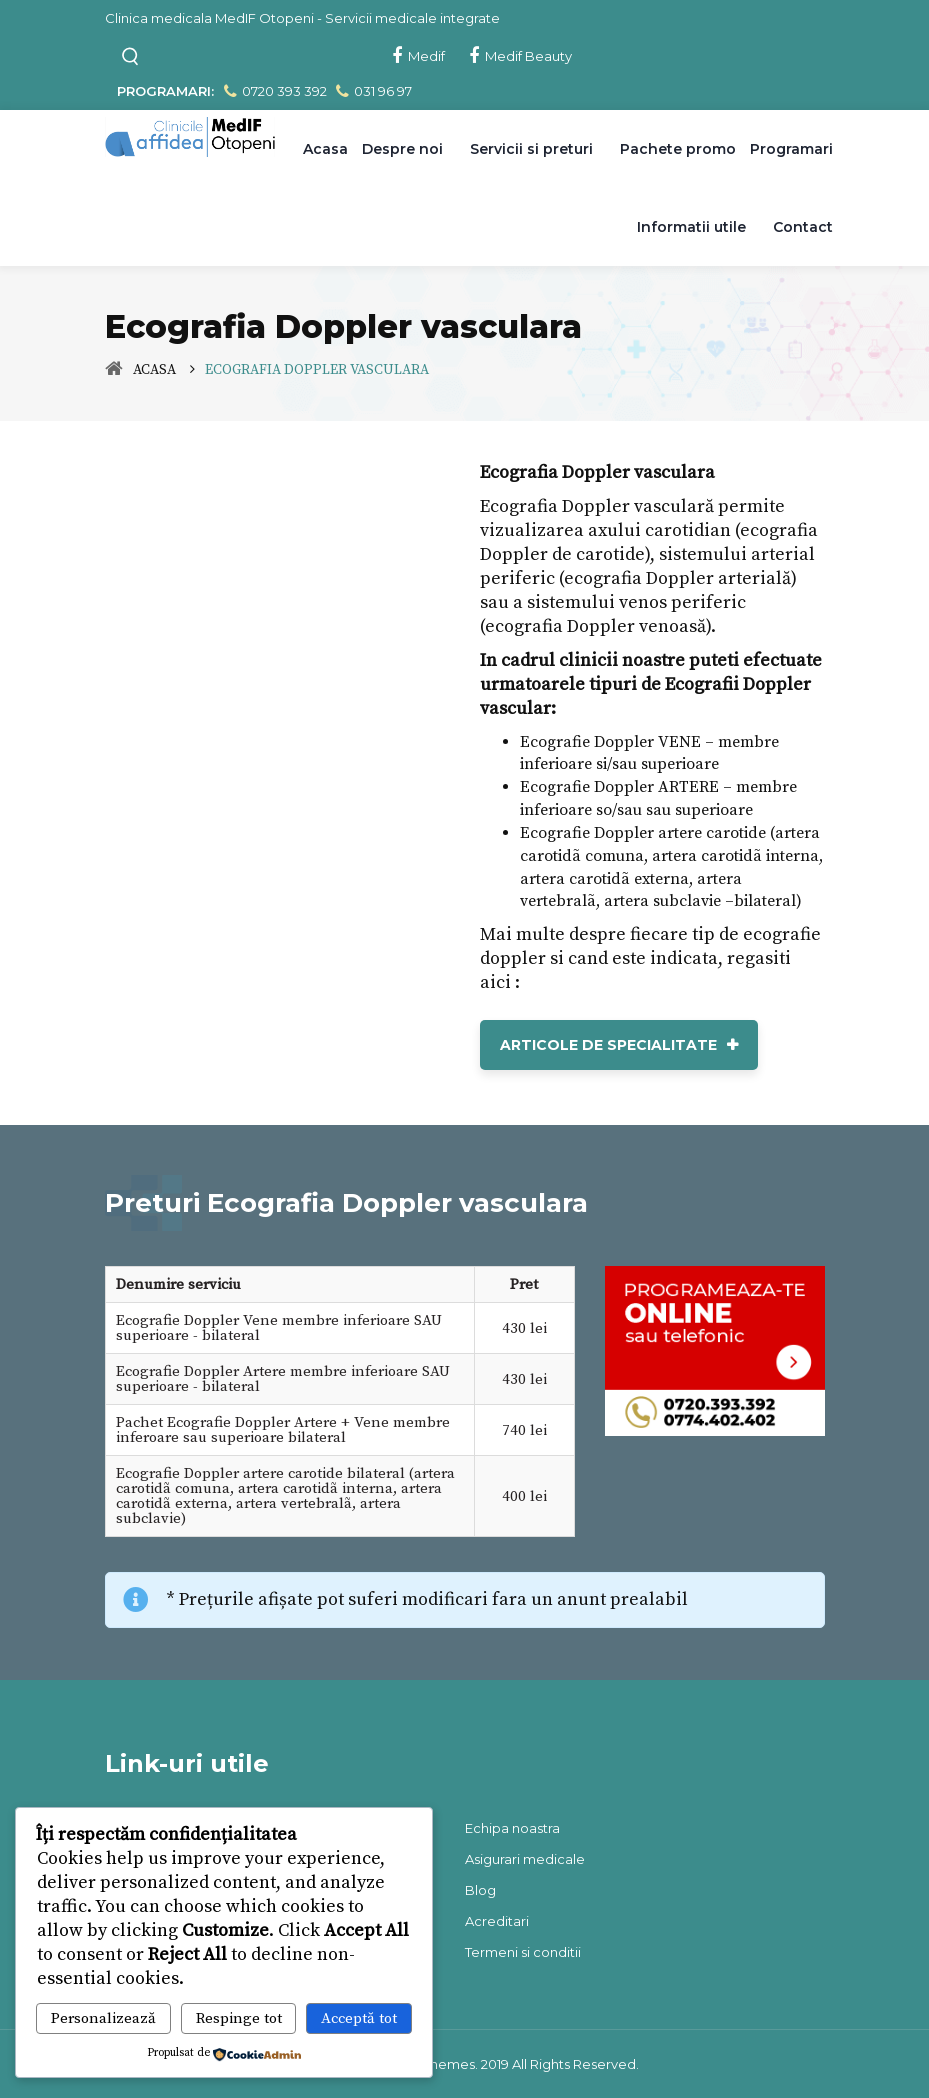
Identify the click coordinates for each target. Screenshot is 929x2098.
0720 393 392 (274, 91)
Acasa (325, 149)
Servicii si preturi (531, 149)
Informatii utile (691, 227)
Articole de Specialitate (608, 1045)
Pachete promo (678, 149)
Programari (791, 149)
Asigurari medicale (525, 1859)
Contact (803, 227)
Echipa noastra (512, 1828)
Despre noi (402, 149)
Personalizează (103, 2018)
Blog (480, 1890)
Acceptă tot (359, 2018)
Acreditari (497, 1921)
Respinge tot (239, 2018)
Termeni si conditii (523, 1952)
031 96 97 (372, 91)
